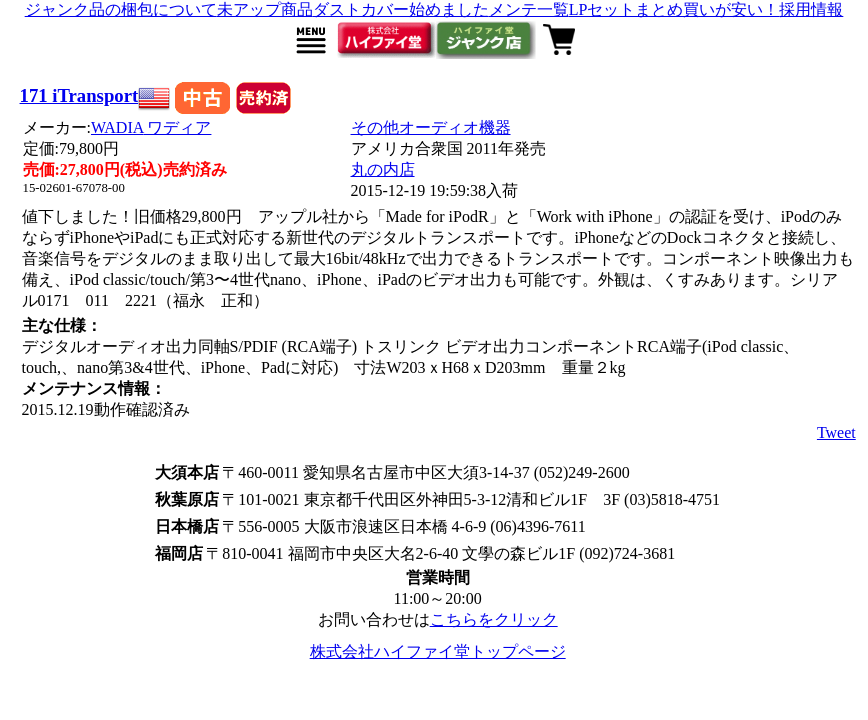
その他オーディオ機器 (431, 127)
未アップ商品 (265, 9)
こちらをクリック (494, 619)
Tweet (836, 432)
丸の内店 (383, 169)
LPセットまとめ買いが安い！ (674, 9)
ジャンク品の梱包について (121, 9)
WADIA (151, 127)
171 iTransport (79, 95)
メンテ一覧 (529, 9)
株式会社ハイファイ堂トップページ (438, 651)
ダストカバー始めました (401, 9)
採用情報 (811, 9)
